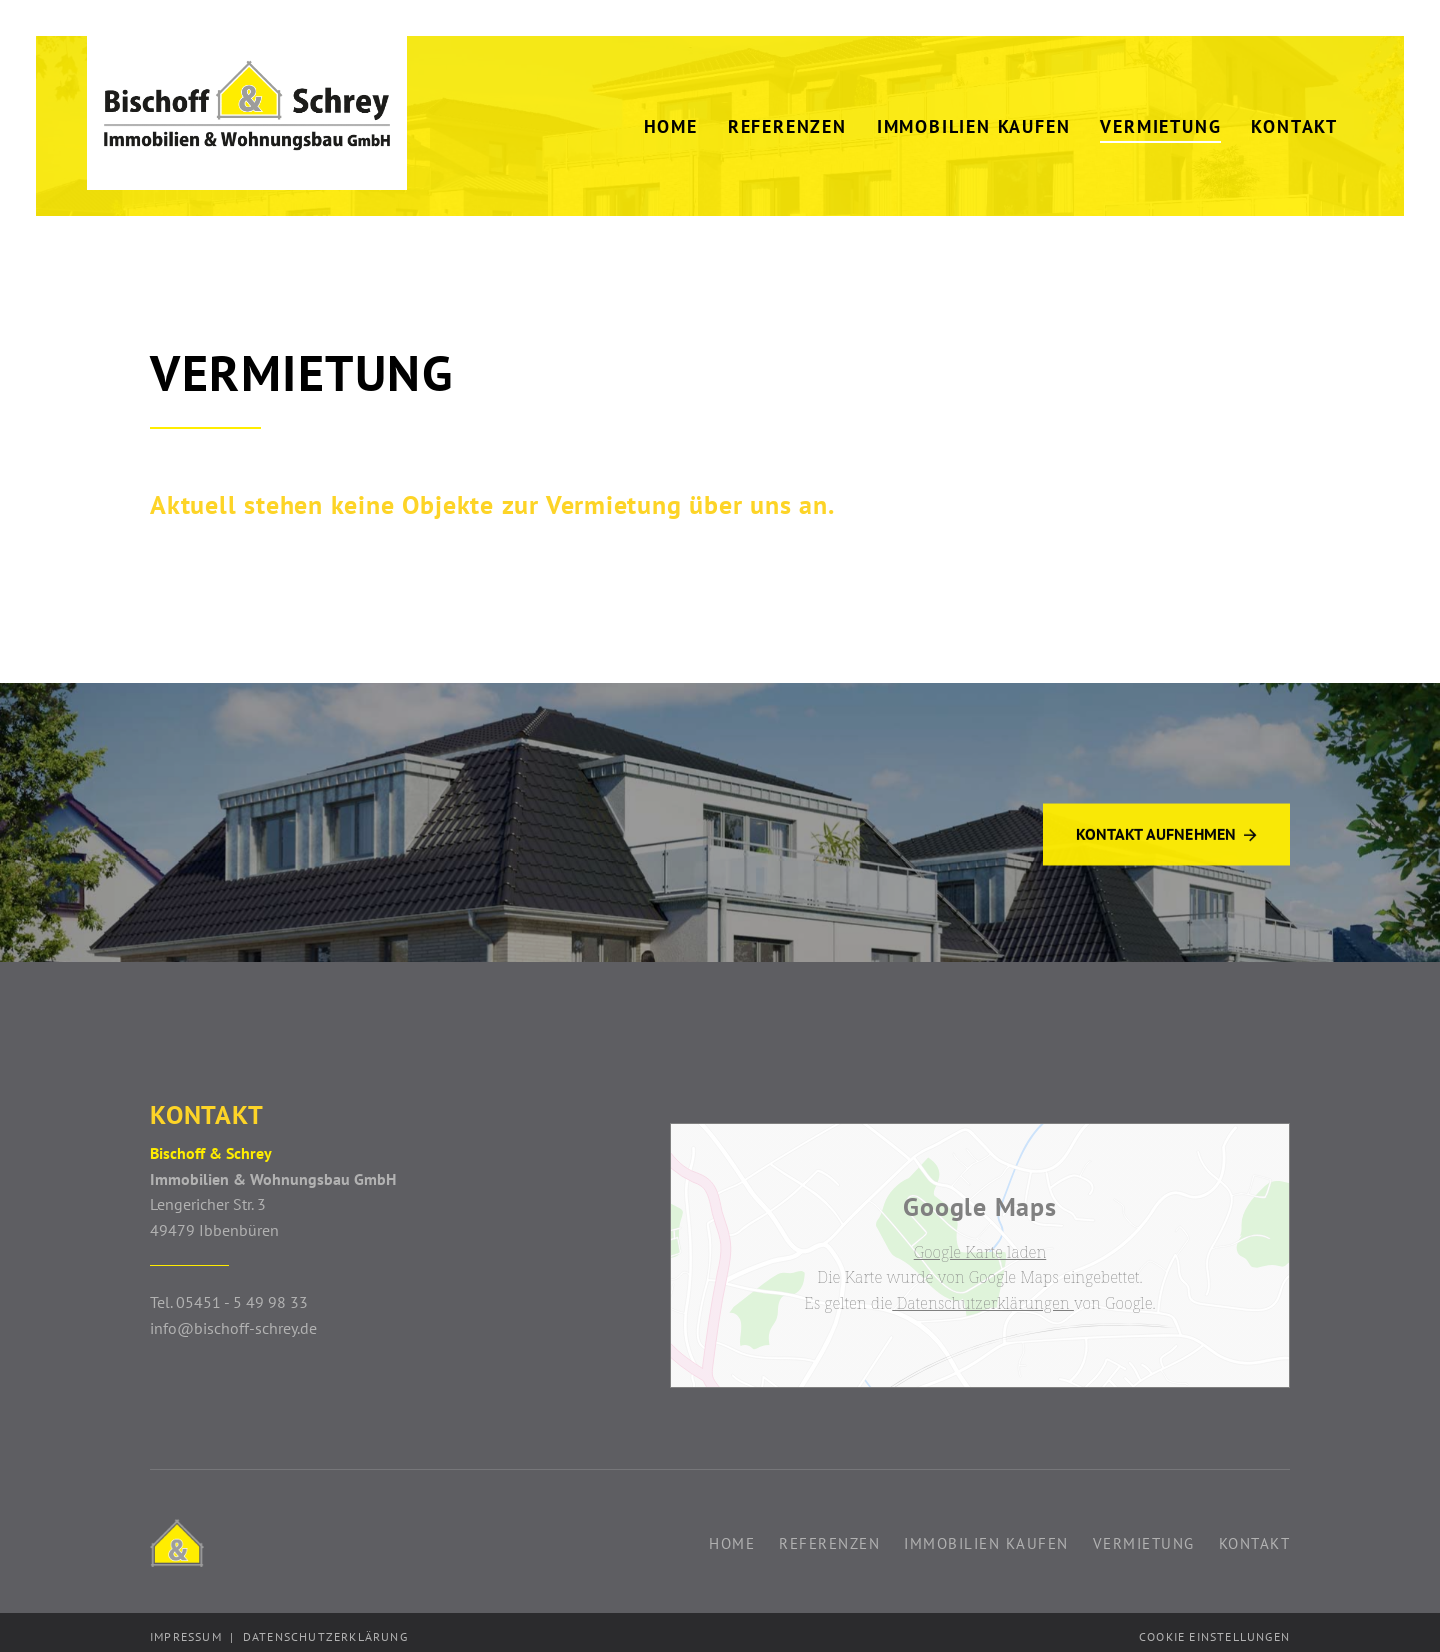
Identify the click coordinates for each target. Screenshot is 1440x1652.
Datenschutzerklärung (325, 1629)
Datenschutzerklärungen (983, 1297)
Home (732, 1536)
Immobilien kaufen (986, 1536)
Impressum (186, 1629)
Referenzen (829, 1536)
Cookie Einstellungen (1214, 1629)
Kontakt (1255, 1536)
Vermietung (1144, 1536)
